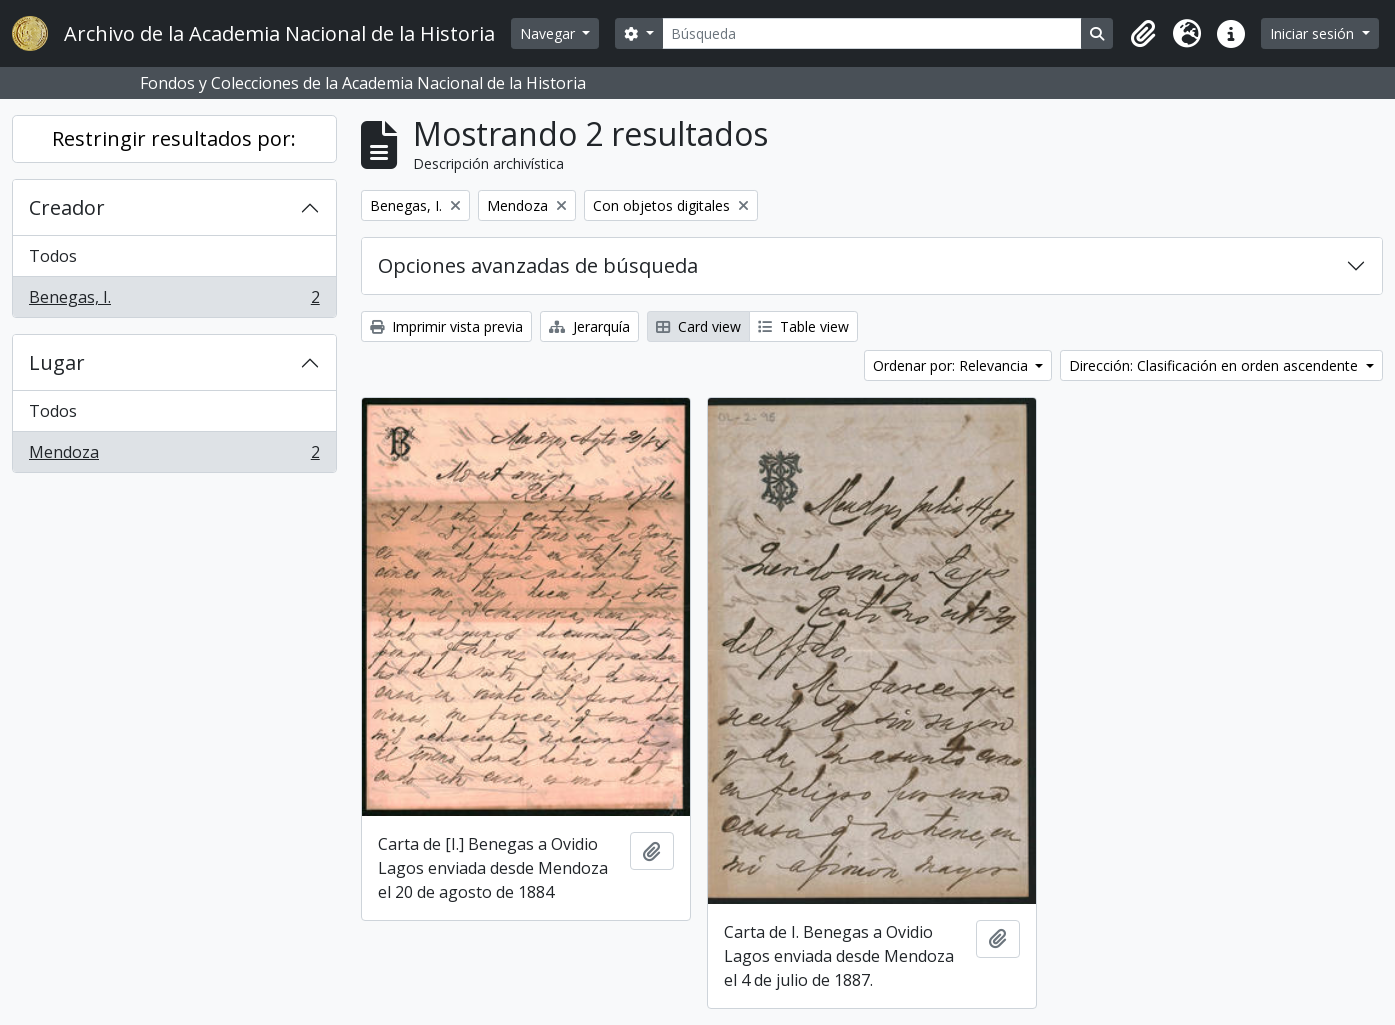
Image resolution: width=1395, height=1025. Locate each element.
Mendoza (174, 456)
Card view (698, 326)
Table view (803, 326)
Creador (67, 207)
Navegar (549, 33)
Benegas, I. (174, 301)
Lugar (57, 362)
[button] (1143, 34)
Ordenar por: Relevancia (952, 365)
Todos (53, 256)
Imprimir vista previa (446, 326)
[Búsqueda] (872, 33)
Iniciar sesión (1314, 33)
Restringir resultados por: (174, 138)
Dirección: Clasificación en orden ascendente (1215, 365)
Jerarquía (589, 326)
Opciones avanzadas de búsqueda (538, 265)
